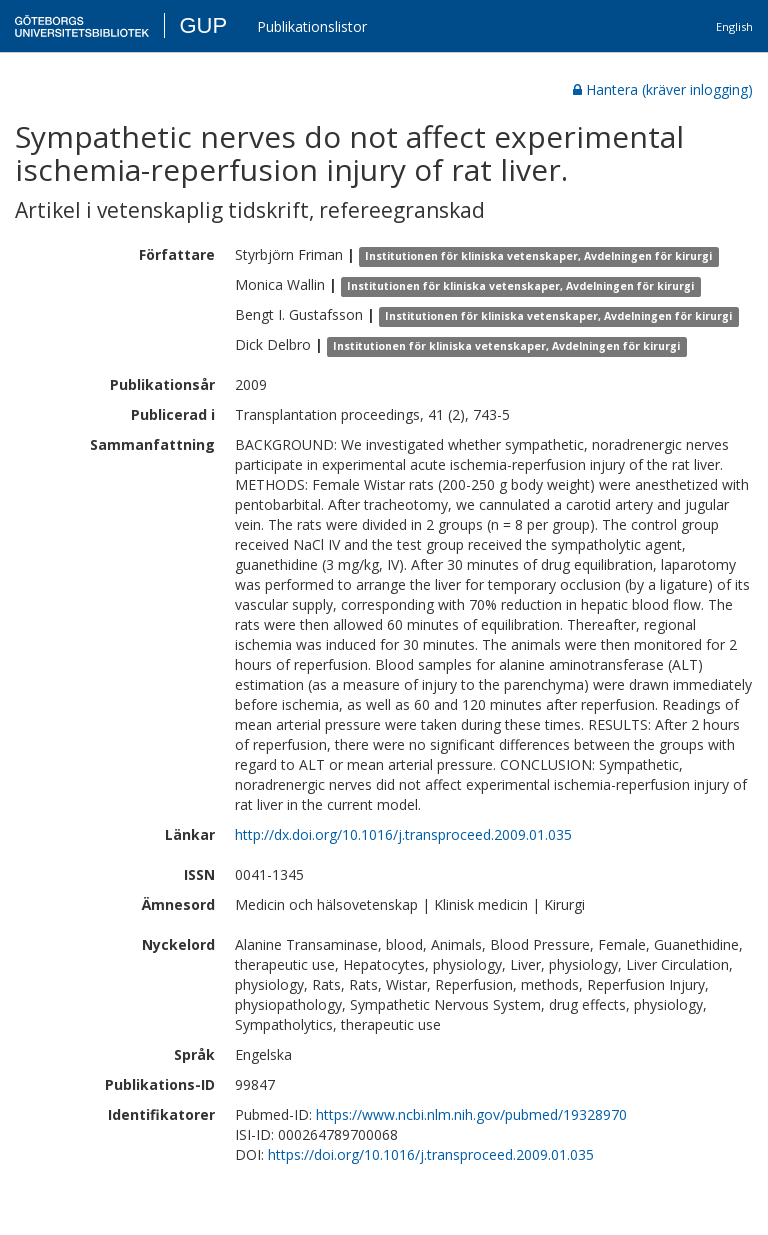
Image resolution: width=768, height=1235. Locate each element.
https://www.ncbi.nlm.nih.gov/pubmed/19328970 (471, 1114)
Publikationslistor (312, 26)
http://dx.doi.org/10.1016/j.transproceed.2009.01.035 (403, 834)
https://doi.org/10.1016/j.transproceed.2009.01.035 (431, 1154)
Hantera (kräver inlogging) (663, 89)
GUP (203, 25)
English (734, 26)
